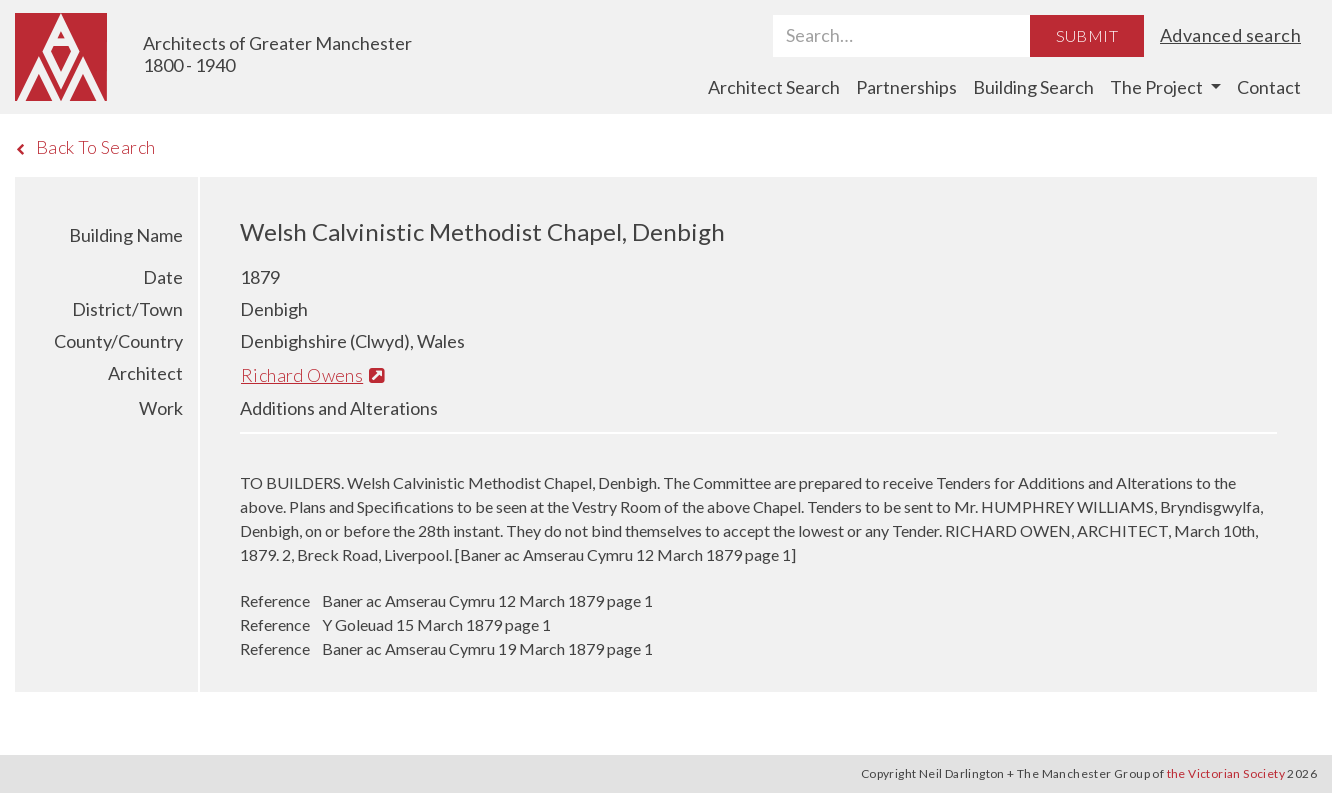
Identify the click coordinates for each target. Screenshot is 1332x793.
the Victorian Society (1226, 773)
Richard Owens (312, 375)
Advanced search (1230, 35)
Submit (1087, 35)
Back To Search (85, 147)
